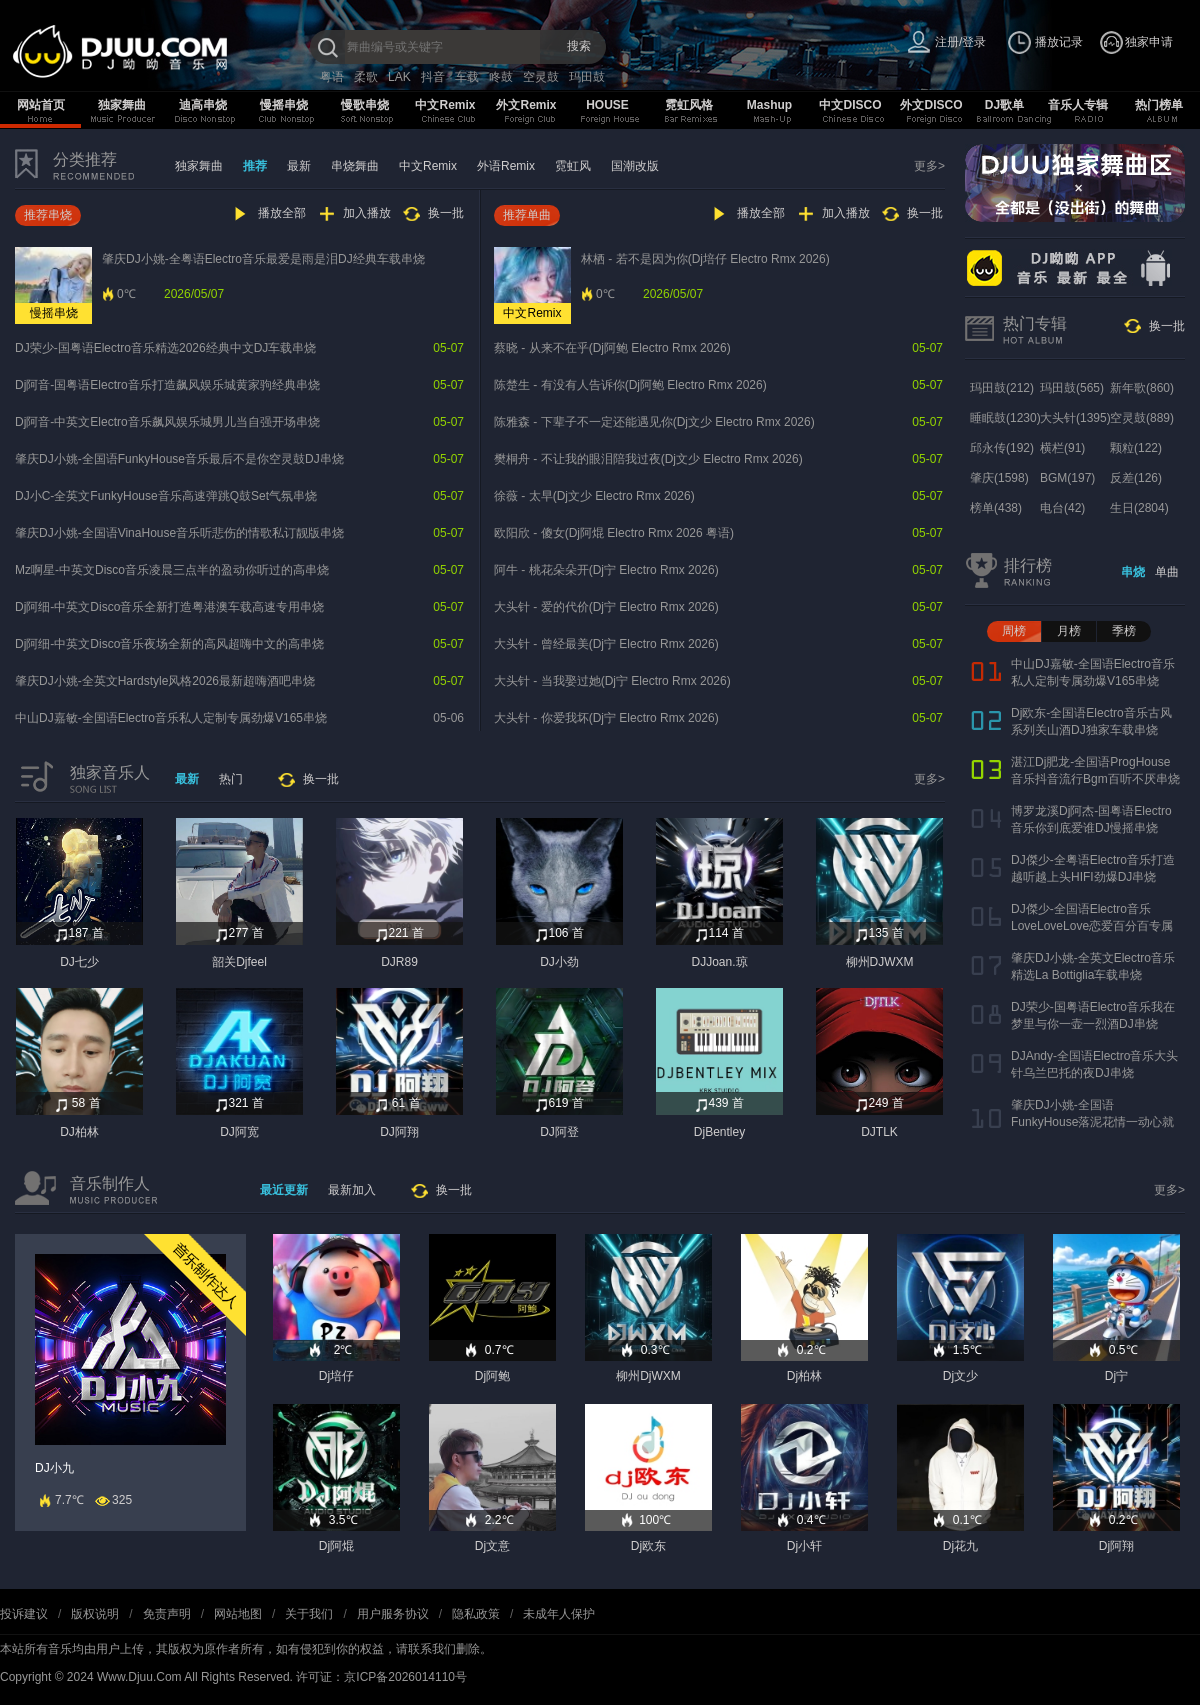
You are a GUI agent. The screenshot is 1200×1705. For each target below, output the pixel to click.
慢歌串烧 (365, 105)
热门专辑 (1035, 323)
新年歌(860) (1142, 388)
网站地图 (238, 1614)
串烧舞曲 (355, 166)
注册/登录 (960, 42)
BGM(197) (1067, 478)
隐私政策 (476, 1614)
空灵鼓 (541, 77)
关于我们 (309, 1614)
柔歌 (366, 77)
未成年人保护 (559, 1614)
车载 (467, 77)
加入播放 (367, 213)
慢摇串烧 (284, 105)
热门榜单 (1159, 105)
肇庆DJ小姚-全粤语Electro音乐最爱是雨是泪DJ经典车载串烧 (263, 259)
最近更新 (284, 1190)
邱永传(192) (1002, 448)
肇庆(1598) (999, 478)
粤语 (332, 77)
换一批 (446, 213)
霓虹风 (573, 166)
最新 (299, 166)
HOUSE (607, 105)
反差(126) (1136, 478)
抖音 (433, 77)
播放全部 (282, 213)
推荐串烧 (48, 215)
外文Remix (526, 105)
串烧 (1133, 572)
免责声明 (167, 1614)
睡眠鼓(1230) (1005, 418)
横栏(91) (1062, 448)
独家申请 (1149, 42)
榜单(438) (996, 508)
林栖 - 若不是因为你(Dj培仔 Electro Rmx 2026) (705, 259)
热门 (231, 779)
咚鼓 (501, 77)
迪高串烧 (203, 105)
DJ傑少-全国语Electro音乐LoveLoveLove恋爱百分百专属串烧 (1092, 926)
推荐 (255, 166)
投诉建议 (24, 1614)
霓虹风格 (689, 105)
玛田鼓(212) (1002, 388)
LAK (399, 77)
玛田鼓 (587, 77)
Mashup (769, 105)
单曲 (1167, 572)
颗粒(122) (1136, 448)
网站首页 (41, 105)
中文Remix (445, 105)
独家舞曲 (122, 105)
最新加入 (352, 1190)
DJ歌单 (1004, 105)
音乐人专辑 (1078, 105)
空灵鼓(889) (1142, 418)
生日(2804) (1139, 508)
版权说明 (95, 1614)
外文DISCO (931, 105)
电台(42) (1062, 508)
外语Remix (506, 166)
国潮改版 (635, 166)
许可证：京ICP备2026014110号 (381, 1677)
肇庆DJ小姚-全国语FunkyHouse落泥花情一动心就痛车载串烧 (1092, 1122)
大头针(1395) (1075, 418)
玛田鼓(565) (1072, 388)
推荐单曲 (527, 215)
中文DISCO (850, 105)
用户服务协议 (393, 1614)
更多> (929, 166)
